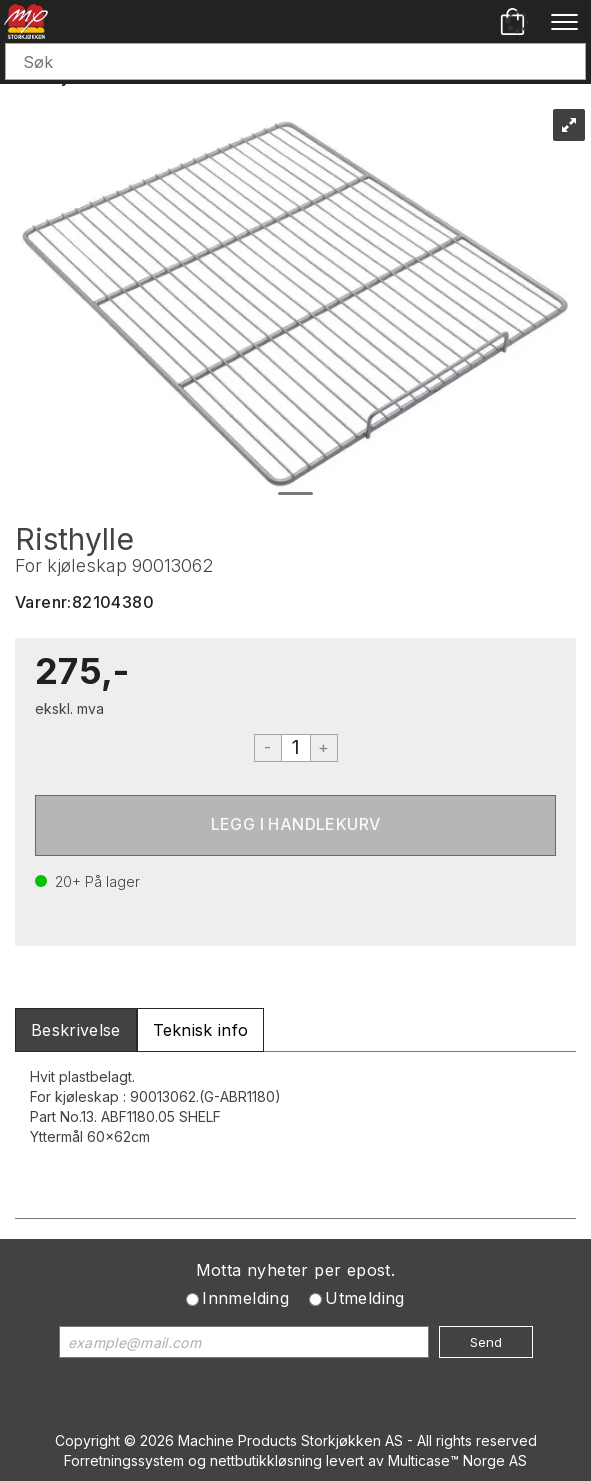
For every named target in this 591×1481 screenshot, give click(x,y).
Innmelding (245, 1298)
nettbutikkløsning (266, 1460)
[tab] (76, 1030)
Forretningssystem (124, 1460)
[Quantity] (296, 748)
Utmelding (365, 1298)
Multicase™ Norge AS (457, 1460)
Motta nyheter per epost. (296, 1270)
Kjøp (295, 825)
